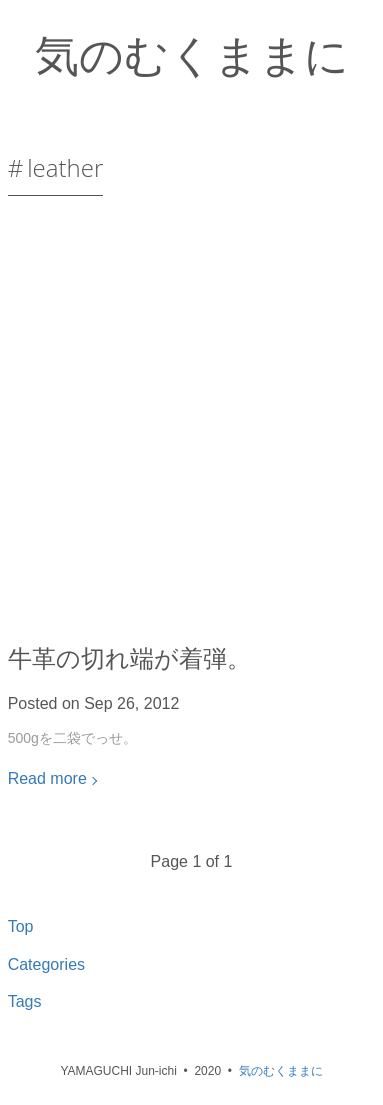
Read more (47, 778)
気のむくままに (192, 54)
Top (21, 926)
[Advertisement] (191, 427)
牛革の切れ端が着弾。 (129, 657)
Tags (25, 1001)
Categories (46, 964)
